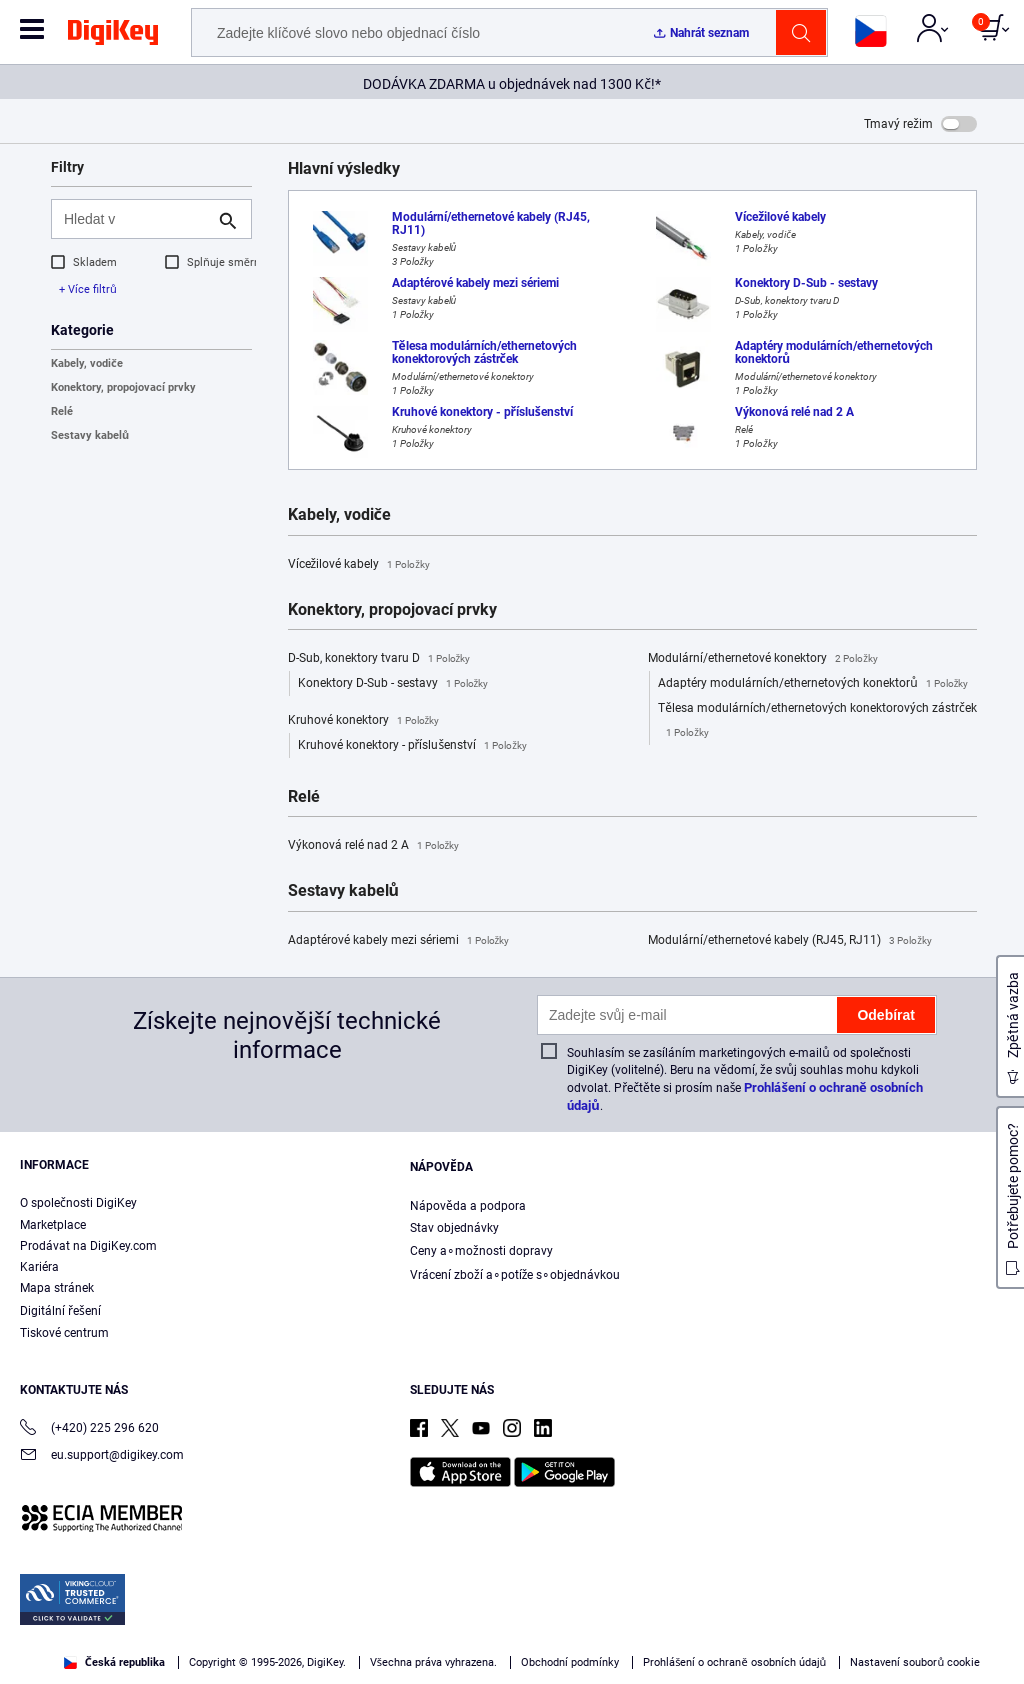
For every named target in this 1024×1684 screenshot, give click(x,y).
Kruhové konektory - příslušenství (412, 746)
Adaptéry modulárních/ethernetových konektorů (813, 684)
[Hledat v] (135, 219)
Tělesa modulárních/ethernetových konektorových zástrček (817, 723)
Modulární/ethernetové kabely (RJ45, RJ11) (790, 941)
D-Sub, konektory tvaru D (379, 659)
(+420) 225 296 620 (89, 1429)
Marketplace (53, 1225)
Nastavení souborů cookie (915, 1662)
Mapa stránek (57, 1288)
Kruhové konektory (364, 721)
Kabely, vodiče (87, 363)
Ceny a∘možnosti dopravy (481, 1251)
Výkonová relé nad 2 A (374, 846)
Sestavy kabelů (90, 435)
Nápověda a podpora (468, 1206)
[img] (113, 36)
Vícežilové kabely (359, 565)
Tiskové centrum (64, 1333)
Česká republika (114, 1662)
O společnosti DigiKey (78, 1203)
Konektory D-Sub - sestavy (393, 684)
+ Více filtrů (88, 289)
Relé (62, 411)
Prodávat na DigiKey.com (88, 1246)
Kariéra (39, 1267)
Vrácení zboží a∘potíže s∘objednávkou (515, 1275)
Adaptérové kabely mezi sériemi (399, 941)
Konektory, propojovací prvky (123, 387)
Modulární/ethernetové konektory (763, 659)
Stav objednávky (454, 1228)
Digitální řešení (60, 1311)
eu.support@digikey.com (102, 1456)
